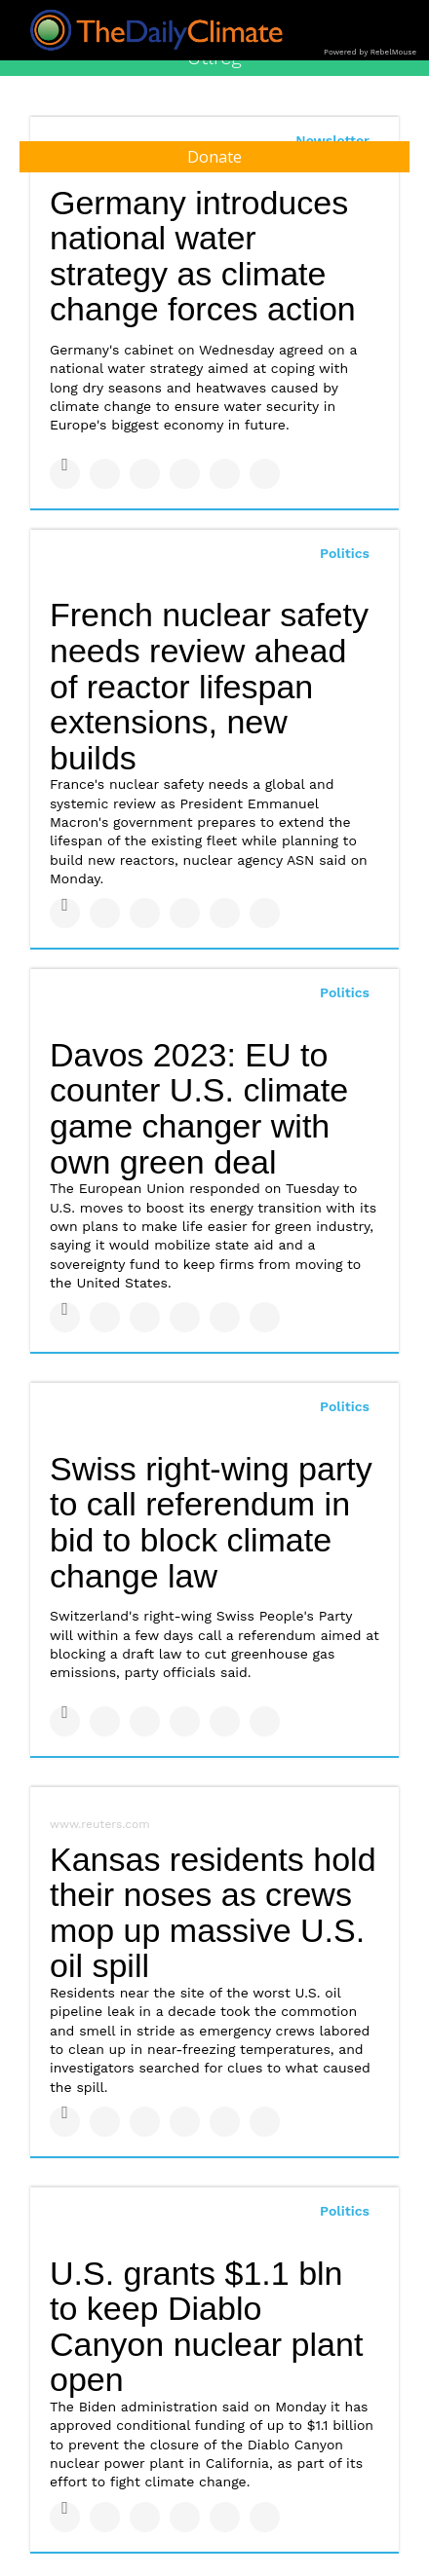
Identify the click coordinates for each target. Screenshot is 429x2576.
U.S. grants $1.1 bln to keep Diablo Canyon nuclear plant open (206, 2327)
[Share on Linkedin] (145, 474)
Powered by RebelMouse (370, 52)
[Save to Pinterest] (225, 474)
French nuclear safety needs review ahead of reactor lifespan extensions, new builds (209, 686)
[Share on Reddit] (265, 474)
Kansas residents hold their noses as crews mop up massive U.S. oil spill (213, 1913)
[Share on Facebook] (65, 474)
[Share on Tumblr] (185, 474)
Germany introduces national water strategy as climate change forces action (203, 256)
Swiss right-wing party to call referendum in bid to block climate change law (211, 1522)
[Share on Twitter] (105, 474)
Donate (214, 157)
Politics (345, 553)
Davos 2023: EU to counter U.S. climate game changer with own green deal (199, 1108)
